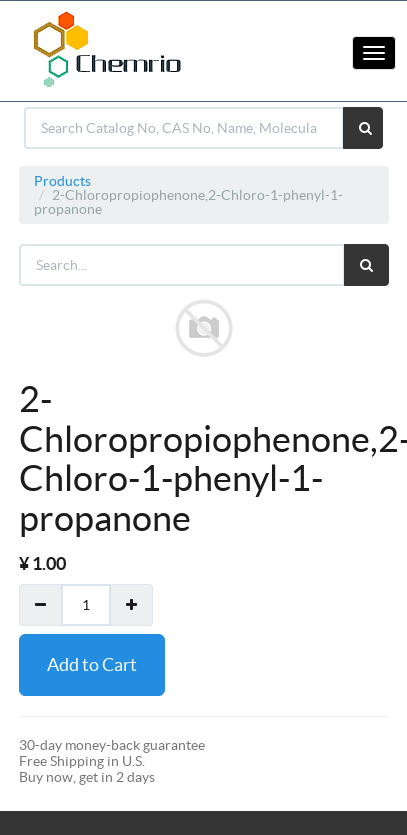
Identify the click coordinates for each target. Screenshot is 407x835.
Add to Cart (92, 664)
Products (62, 181)
